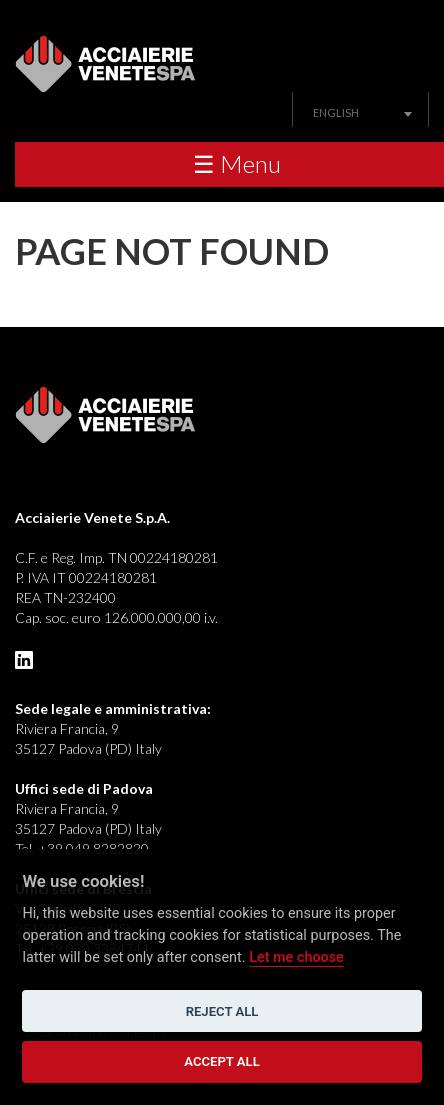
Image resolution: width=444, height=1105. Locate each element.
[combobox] (360, 112)
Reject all (222, 1011)
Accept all (222, 1061)
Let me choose (296, 957)
